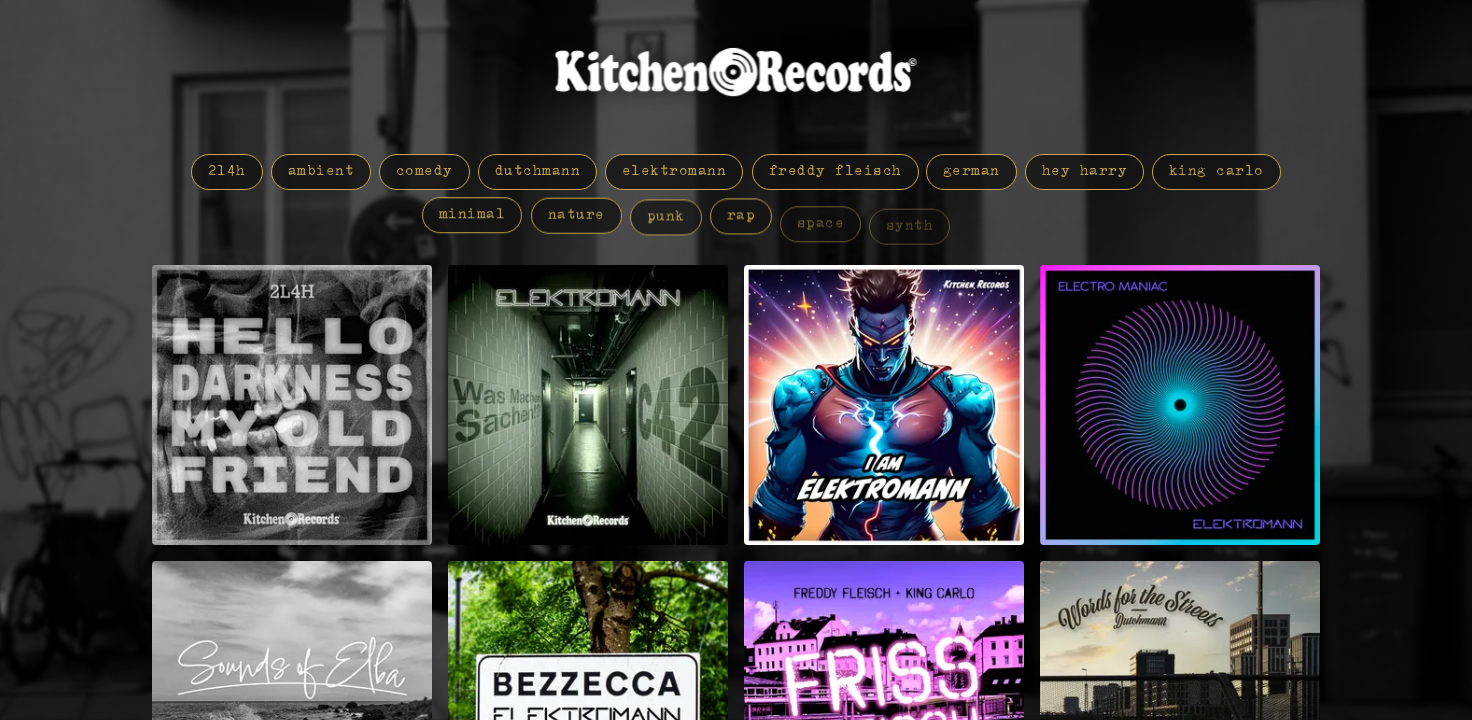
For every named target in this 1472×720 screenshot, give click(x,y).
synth (909, 233)
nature (576, 222)
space (820, 233)
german (971, 171)
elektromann (674, 171)
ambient (321, 171)
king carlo (1216, 173)
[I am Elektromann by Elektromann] (884, 405)
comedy (424, 171)
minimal (472, 218)
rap (741, 229)
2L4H (227, 171)
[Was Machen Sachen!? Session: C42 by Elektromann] (588, 405)
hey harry (1084, 171)
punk (666, 226)
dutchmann (537, 171)
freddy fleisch (835, 171)
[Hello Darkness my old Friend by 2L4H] (292, 405)
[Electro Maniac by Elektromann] (1180, 405)
